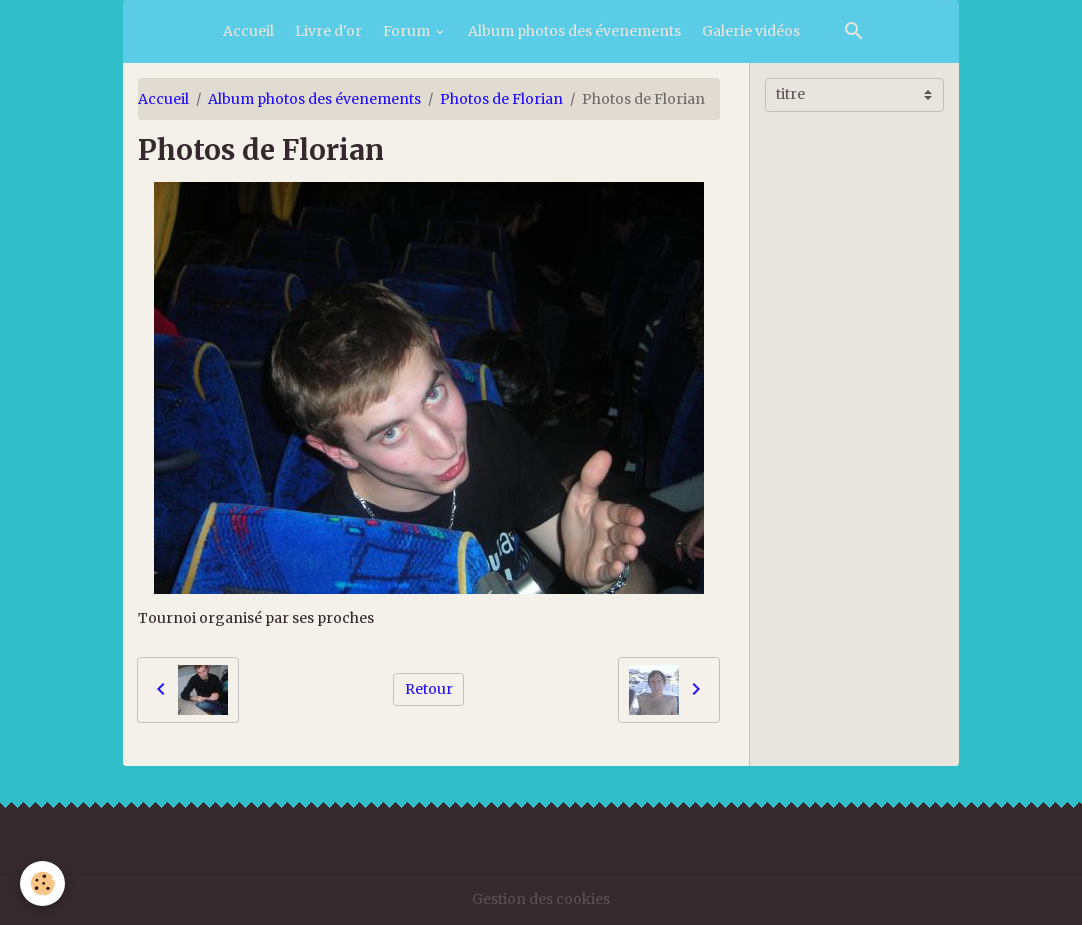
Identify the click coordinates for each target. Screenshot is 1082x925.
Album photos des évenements (574, 31)
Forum (408, 31)
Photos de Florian (501, 99)
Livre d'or (328, 31)
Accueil (248, 31)
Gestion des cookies (541, 899)
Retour (429, 689)
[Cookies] (42, 883)
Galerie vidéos (751, 31)
